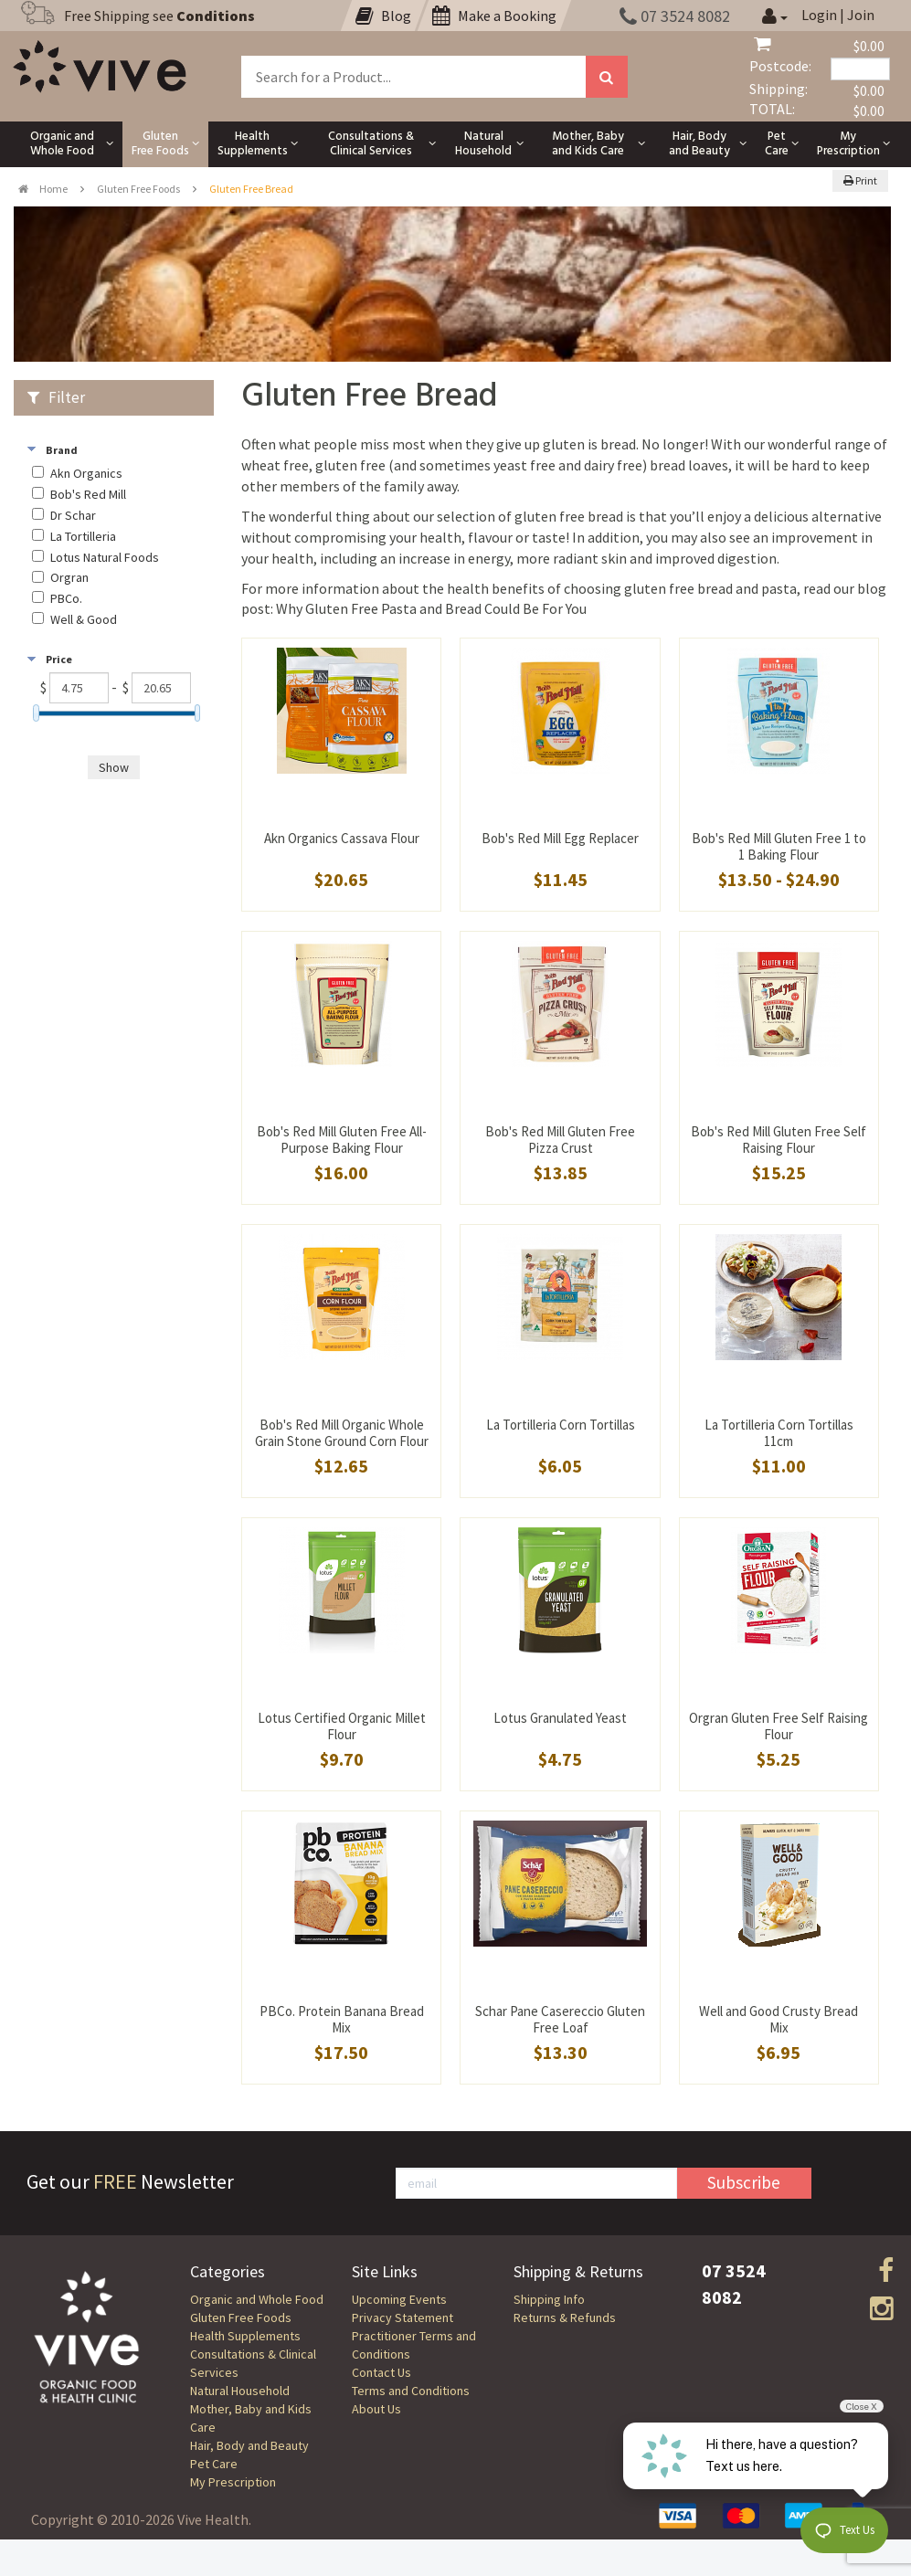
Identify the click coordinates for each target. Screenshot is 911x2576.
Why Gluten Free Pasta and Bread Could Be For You (431, 608)
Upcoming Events (399, 2299)
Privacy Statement (402, 2317)
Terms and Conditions (411, 2390)
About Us (376, 2409)
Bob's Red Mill (88, 494)
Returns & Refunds (565, 2317)
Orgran (69, 578)
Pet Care (214, 2463)
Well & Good (83, 620)
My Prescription (233, 2482)
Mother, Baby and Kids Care (251, 2418)
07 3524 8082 (675, 15)
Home (43, 188)
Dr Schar (73, 516)
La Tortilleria (83, 537)
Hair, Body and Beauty (249, 2445)
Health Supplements (245, 2336)
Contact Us (381, 2372)
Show (114, 767)
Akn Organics (86, 473)
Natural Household (240, 2390)
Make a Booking (494, 15)
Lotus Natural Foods (104, 558)
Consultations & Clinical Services (253, 2363)
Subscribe (743, 2182)
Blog (383, 15)
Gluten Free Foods (138, 188)
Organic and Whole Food (256, 2299)
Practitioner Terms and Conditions (414, 2345)
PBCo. (66, 599)
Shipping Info (549, 2299)
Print (860, 180)
